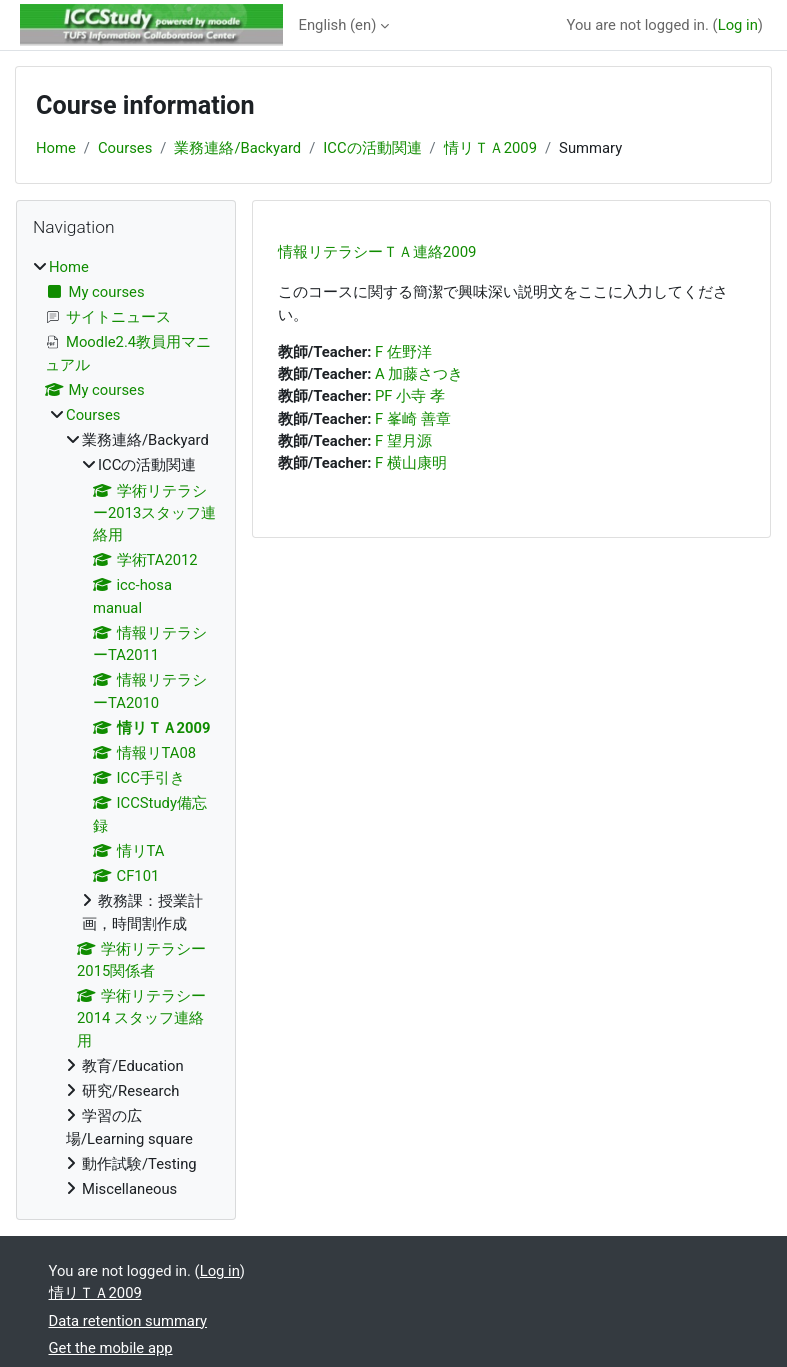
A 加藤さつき (419, 374)
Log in (738, 25)
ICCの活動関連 (372, 148)
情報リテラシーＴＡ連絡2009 (377, 252)
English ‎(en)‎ (338, 25)
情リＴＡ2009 (490, 148)
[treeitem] (126, 728)
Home (56, 148)
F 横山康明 (411, 463)
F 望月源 (403, 441)
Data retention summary (128, 1321)
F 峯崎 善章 (413, 419)
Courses (125, 148)
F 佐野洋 (403, 352)
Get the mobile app (111, 1348)
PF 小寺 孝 (410, 396)
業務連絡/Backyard (237, 148)
